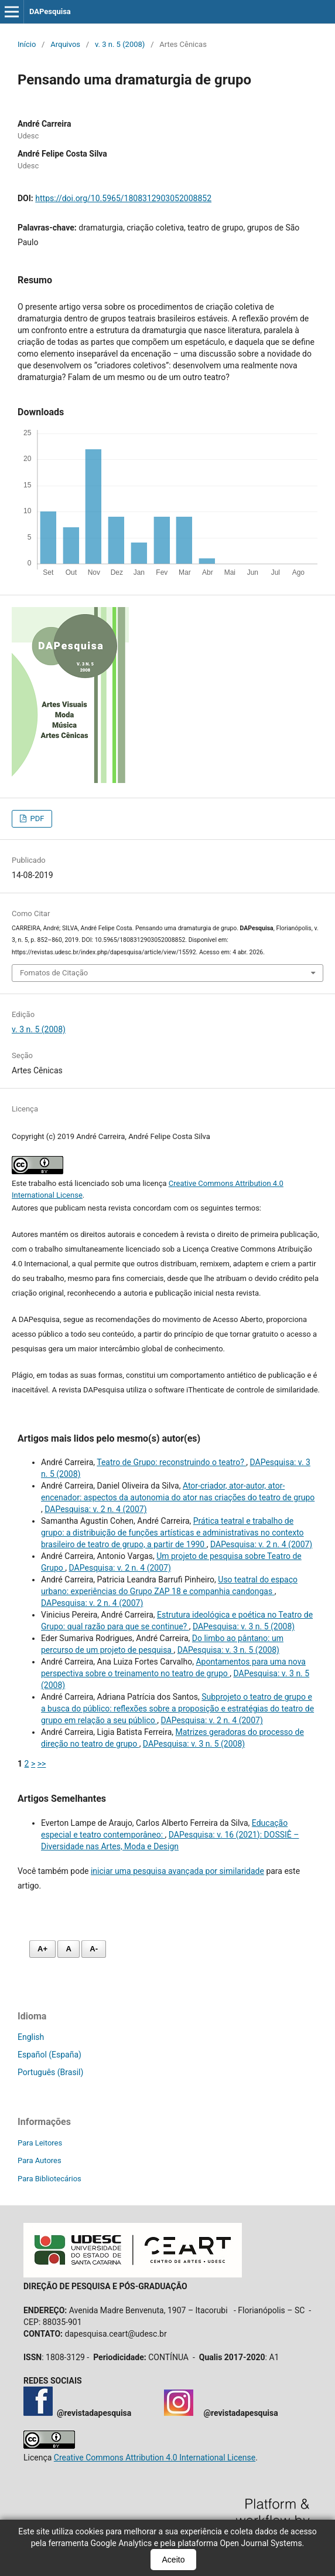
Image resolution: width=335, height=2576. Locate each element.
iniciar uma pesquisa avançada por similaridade (177, 1871)
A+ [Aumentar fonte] (42, 1948)
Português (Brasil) (50, 2072)
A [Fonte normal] (68, 1948)
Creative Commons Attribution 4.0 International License (154, 2457)
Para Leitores (40, 2142)
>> (41, 1763)
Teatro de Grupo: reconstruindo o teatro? (171, 1462)
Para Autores (39, 2160)
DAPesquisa (50, 11)
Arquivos (65, 44)
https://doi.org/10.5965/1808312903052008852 (123, 198)
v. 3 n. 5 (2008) (120, 44)
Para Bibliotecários (49, 2178)
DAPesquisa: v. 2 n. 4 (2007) (95, 1509)
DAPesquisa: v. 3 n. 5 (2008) (244, 1626)
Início (27, 44)
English (31, 2037)
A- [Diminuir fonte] (94, 1948)
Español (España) (49, 2054)
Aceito (173, 2559)
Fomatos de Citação (54, 972)
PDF (36, 818)
